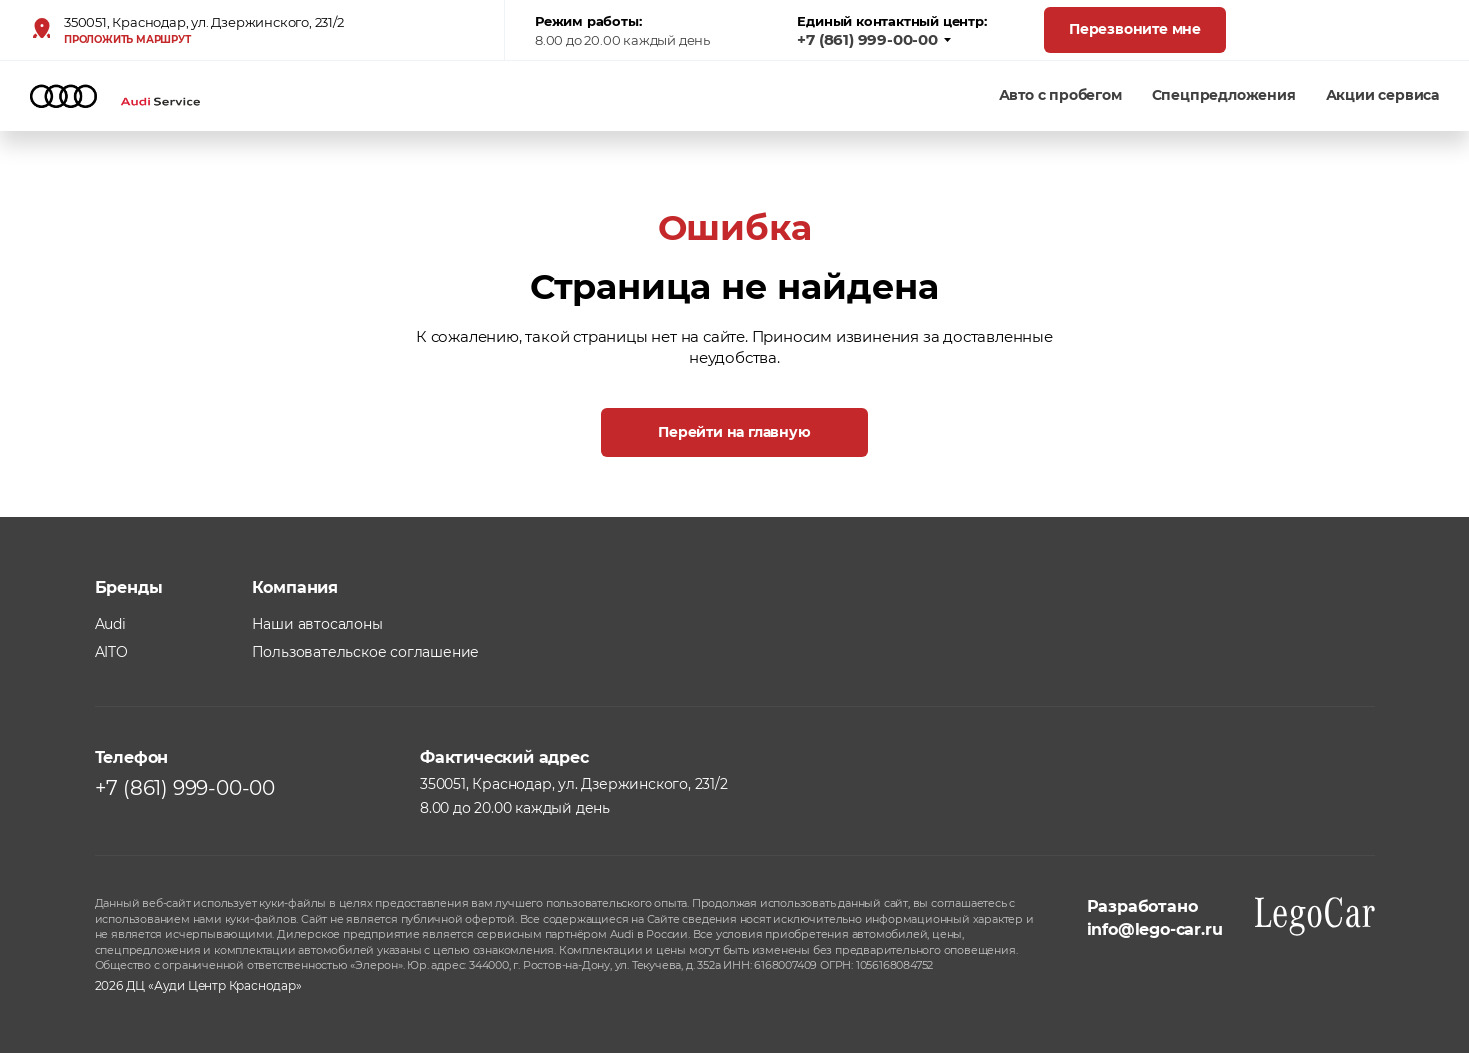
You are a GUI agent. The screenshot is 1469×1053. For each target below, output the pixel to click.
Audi (110, 624)
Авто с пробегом (1060, 95)
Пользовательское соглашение (366, 652)
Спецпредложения (1224, 95)
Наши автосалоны (317, 624)
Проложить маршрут (127, 40)
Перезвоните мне (1135, 29)
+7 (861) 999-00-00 (874, 40)
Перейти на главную (734, 432)
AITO (111, 652)
